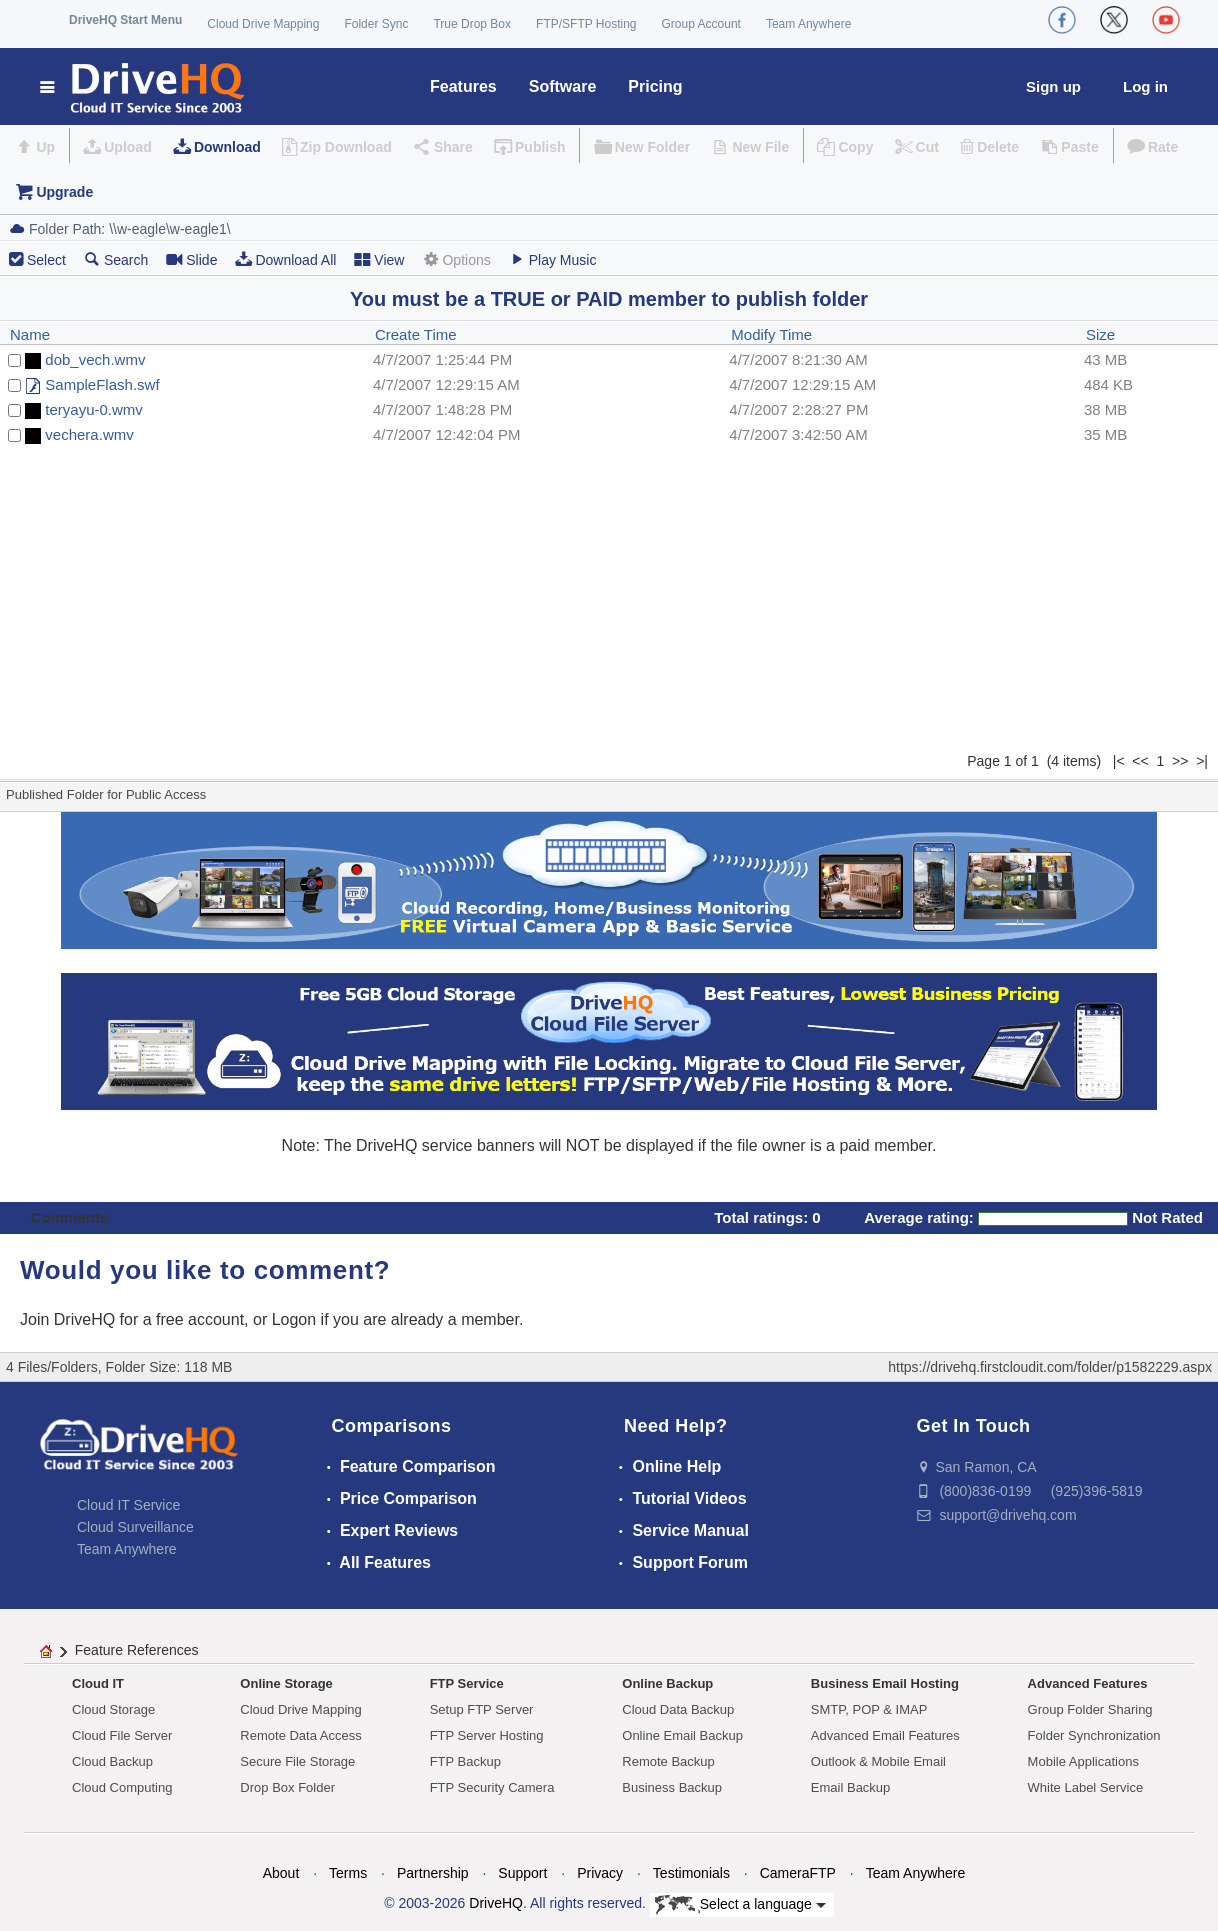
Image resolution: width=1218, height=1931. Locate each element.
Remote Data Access (300, 1735)
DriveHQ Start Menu (125, 20)
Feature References (137, 1650)
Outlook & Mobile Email (878, 1761)
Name (30, 334)
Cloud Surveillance (135, 1527)
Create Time (416, 334)
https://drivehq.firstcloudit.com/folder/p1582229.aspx (1050, 1367)
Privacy (600, 1873)
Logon (294, 1319)
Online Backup (667, 1683)
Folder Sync (376, 24)
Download (227, 147)
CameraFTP (798, 1873)
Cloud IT (98, 1683)
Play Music (553, 259)
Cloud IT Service (128, 1505)
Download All (285, 259)
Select (46, 260)
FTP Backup (465, 1761)
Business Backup (672, 1787)
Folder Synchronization (1094, 1735)
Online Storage (286, 1683)
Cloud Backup (112, 1761)
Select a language (740, 1905)
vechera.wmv (89, 434)
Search (116, 259)
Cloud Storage (113, 1709)
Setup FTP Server (482, 1709)
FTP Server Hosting (487, 1735)
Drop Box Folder (287, 1787)
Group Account (701, 24)
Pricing (655, 86)
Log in (1145, 86)
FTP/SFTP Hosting (586, 24)
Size (1100, 334)
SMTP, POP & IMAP (869, 1709)
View (379, 259)
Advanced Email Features (885, 1735)
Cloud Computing (122, 1787)
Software (563, 86)
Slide (191, 259)
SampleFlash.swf (102, 384)
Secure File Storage (297, 1761)
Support (522, 1873)
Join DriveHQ (70, 1319)
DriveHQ (496, 1903)
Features (463, 86)
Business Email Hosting (885, 1683)
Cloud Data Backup (678, 1709)
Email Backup (850, 1787)
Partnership (433, 1873)
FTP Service (467, 1683)
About (281, 1873)
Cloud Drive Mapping (263, 24)
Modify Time (771, 334)
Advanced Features (1088, 1683)
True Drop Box (472, 24)
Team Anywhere (808, 24)
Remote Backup (668, 1761)
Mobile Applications (1083, 1761)
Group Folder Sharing (1090, 1709)
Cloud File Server (122, 1735)
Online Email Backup (682, 1735)
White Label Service (1086, 1787)
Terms (348, 1873)
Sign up (1053, 86)
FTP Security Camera (492, 1787)
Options (456, 259)
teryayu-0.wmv (94, 409)
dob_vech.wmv (95, 359)
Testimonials (691, 1873)
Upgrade (64, 192)
